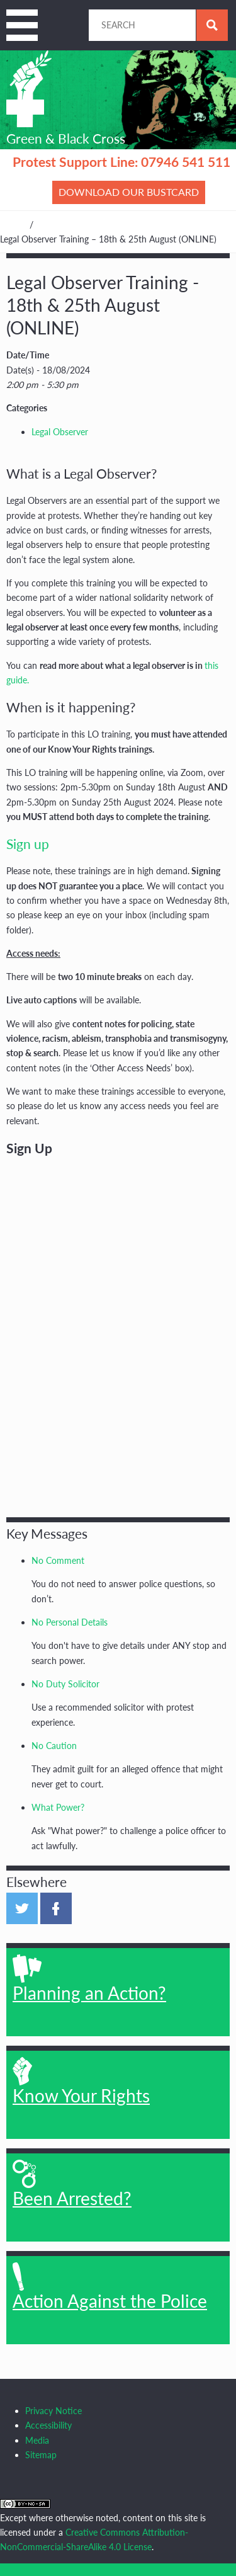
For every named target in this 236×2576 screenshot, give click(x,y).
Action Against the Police (110, 2286)
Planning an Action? (89, 1978)
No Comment (57, 1560)
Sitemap (41, 2454)
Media (37, 2440)
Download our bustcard (129, 192)
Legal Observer (59, 431)
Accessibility (48, 2425)
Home (12, 224)
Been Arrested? (72, 2184)
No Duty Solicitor (65, 1683)
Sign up (27, 844)
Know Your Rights (81, 2081)
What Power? (57, 1807)
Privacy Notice (53, 2410)
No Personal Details (69, 1622)
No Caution (54, 1745)
